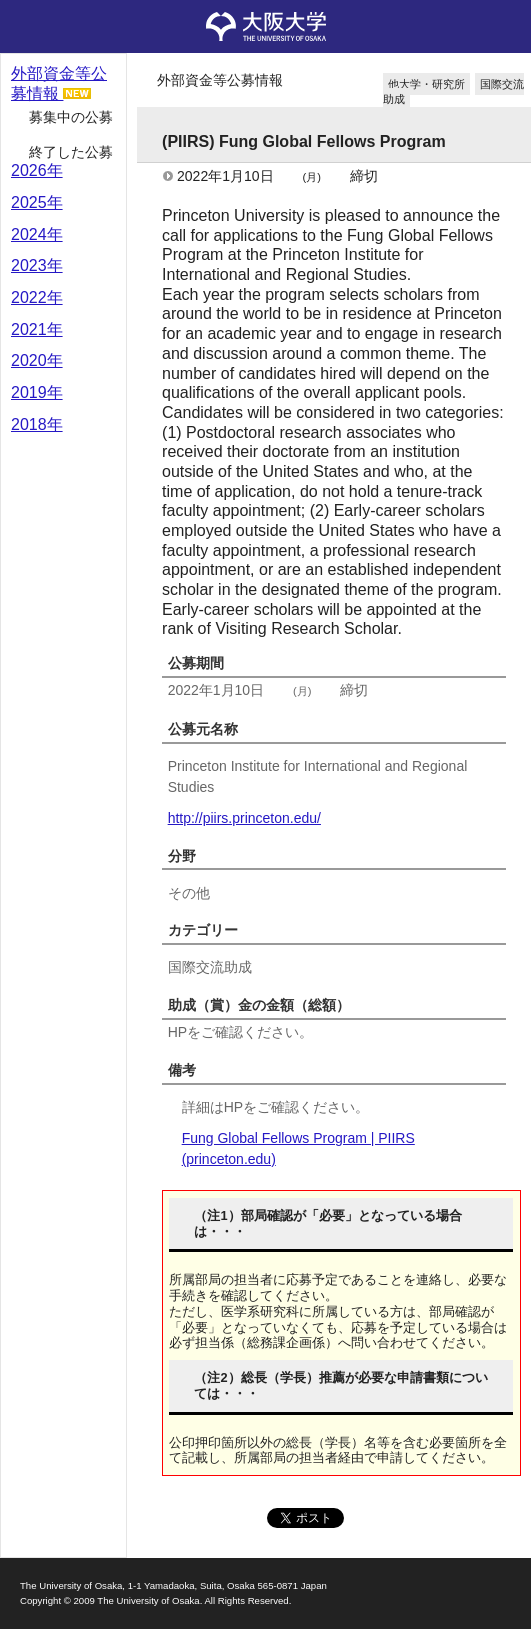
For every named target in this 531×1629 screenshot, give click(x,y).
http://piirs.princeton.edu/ (244, 818)
